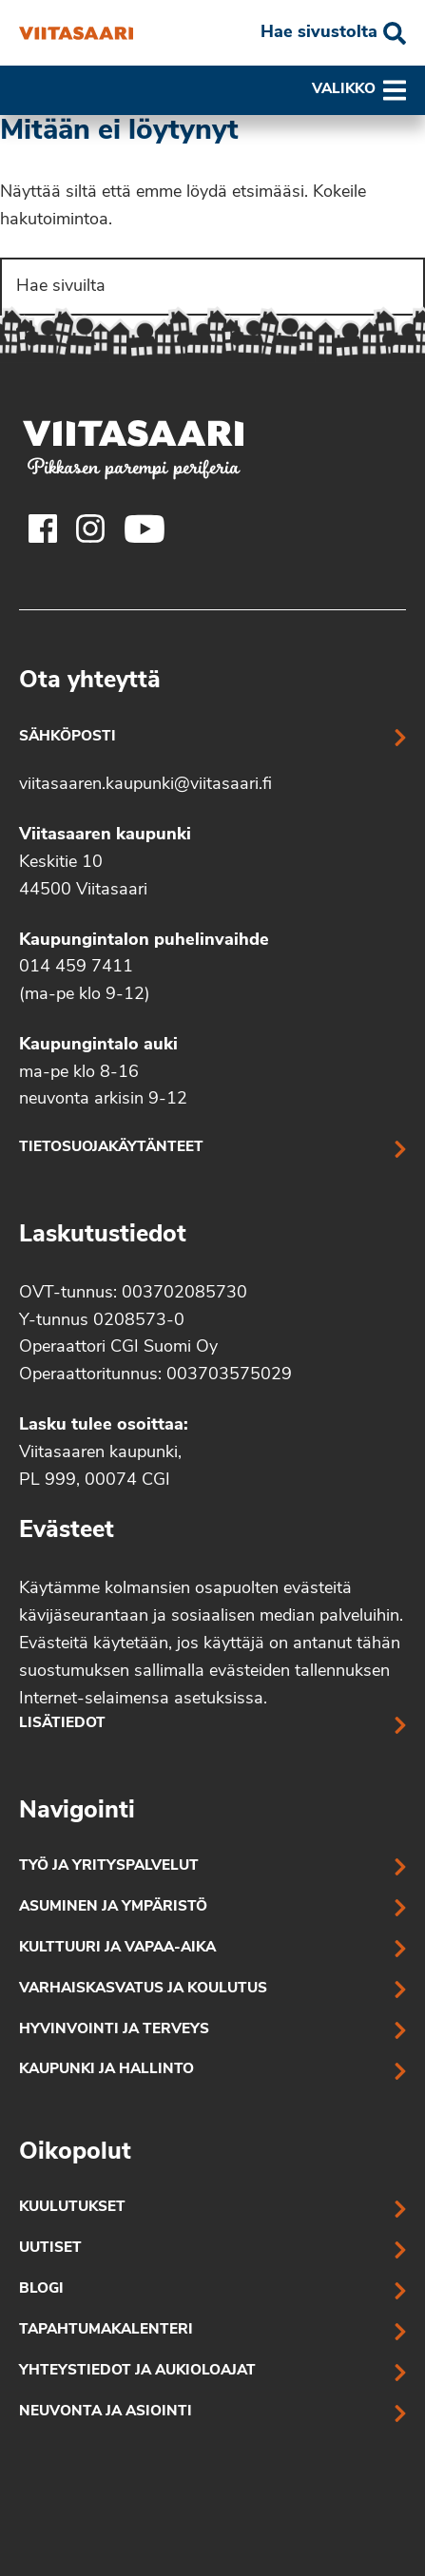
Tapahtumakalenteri (106, 2330)
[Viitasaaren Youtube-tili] (145, 528)
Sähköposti (67, 737)
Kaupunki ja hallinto (106, 2070)
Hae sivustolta (319, 33)
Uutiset (50, 2248)
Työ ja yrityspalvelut (109, 1866)
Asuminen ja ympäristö (113, 1907)
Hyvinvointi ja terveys (114, 2030)
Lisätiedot (62, 1724)
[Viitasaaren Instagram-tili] (90, 528)
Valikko (359, 90)
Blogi (41, 2289)
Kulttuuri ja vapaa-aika (117, 1948)
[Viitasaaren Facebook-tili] (43, 528)
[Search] (212, 287)
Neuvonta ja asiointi (105, 2412)
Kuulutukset (72, 2208)
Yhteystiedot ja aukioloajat (137, 2371)
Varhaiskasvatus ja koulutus (143, 1989)
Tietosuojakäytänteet (111, 1148)
